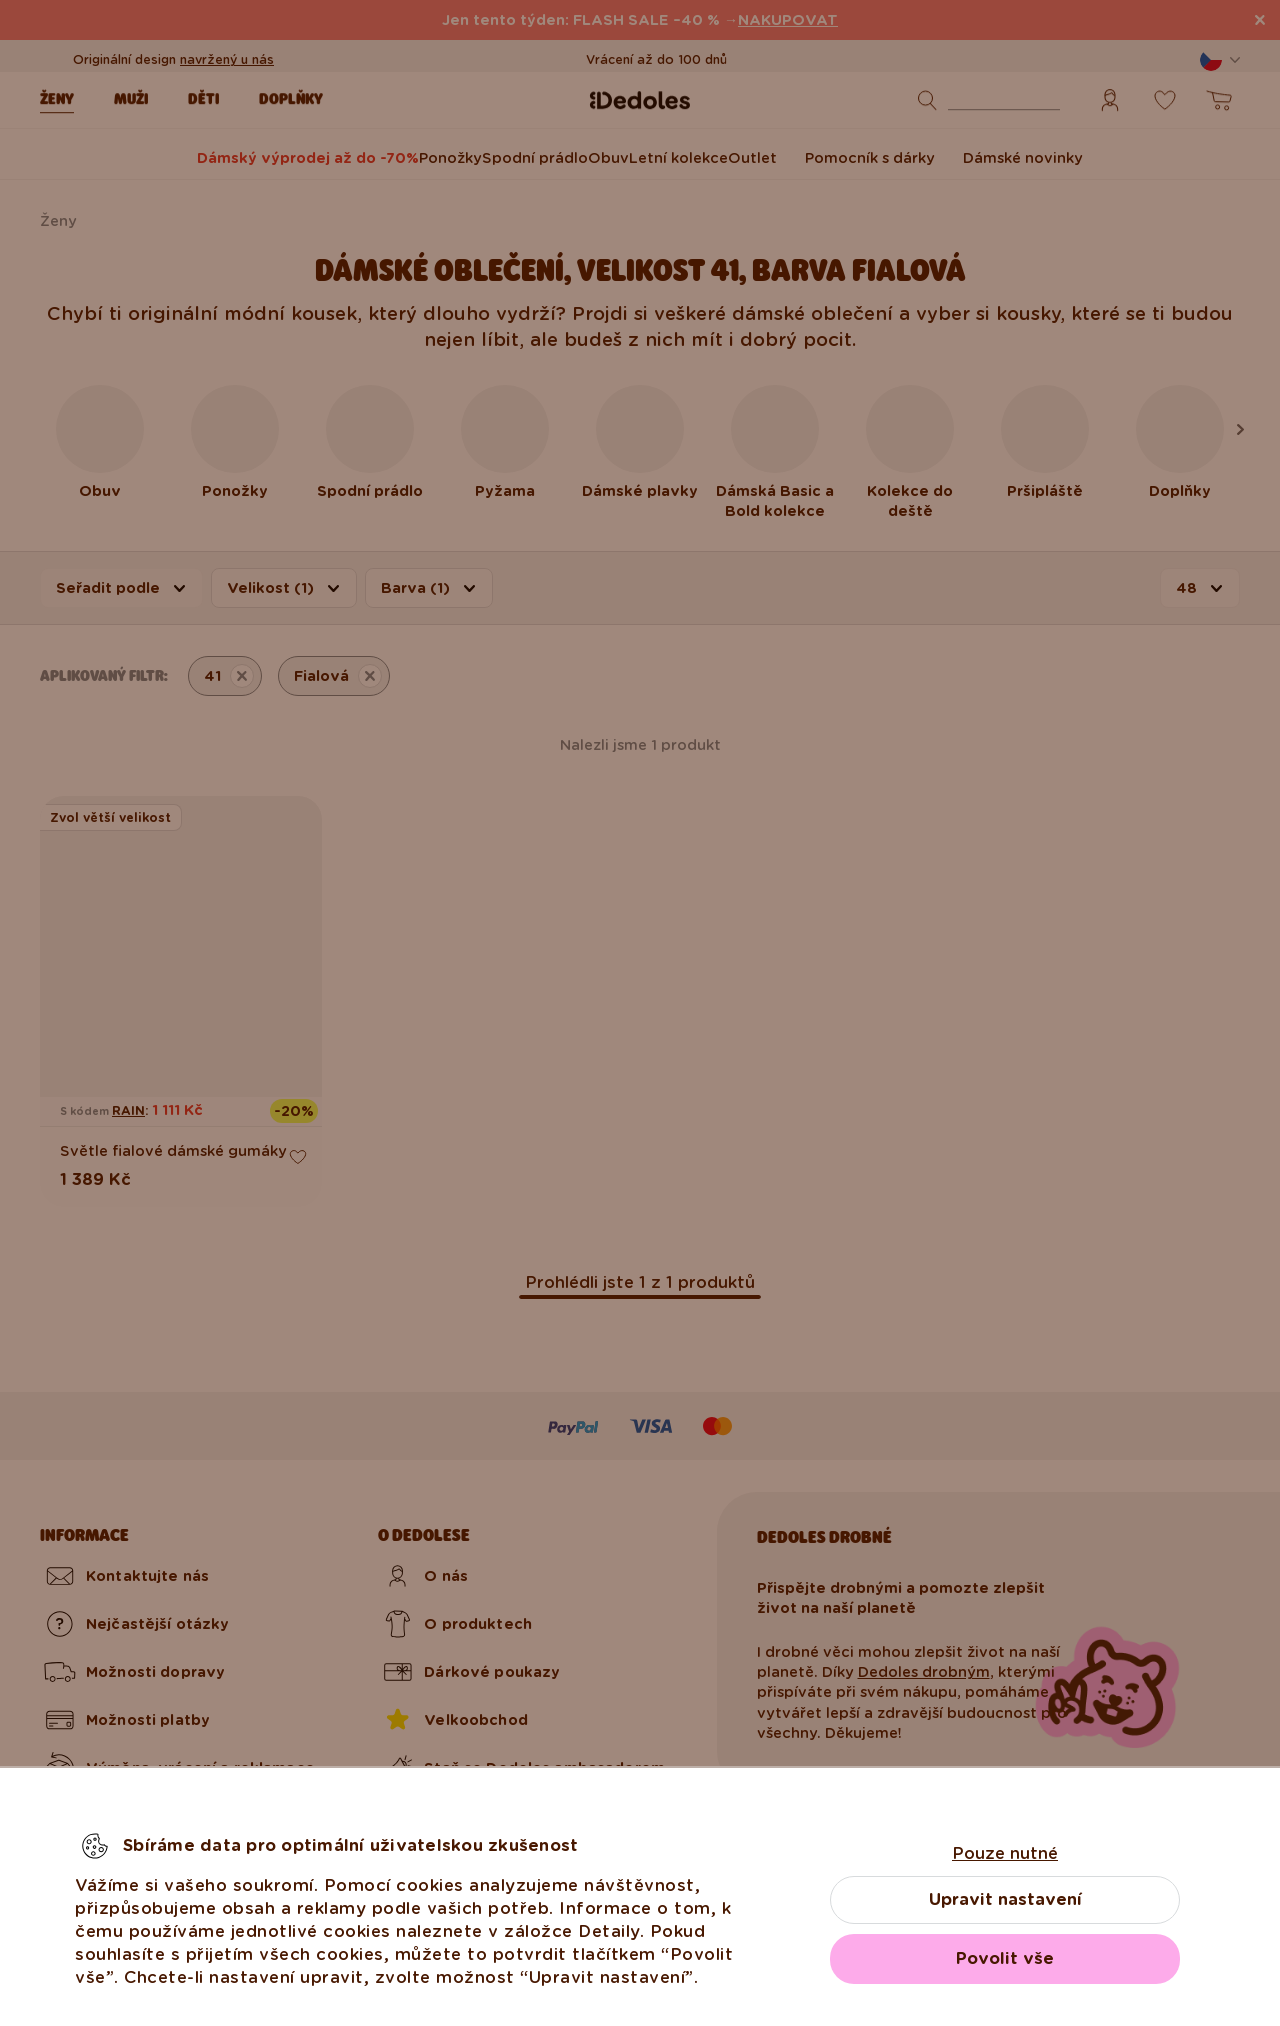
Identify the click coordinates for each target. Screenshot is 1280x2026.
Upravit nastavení (1005, 1899)
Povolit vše (1005, 1958)
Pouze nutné (1005, 1853)
